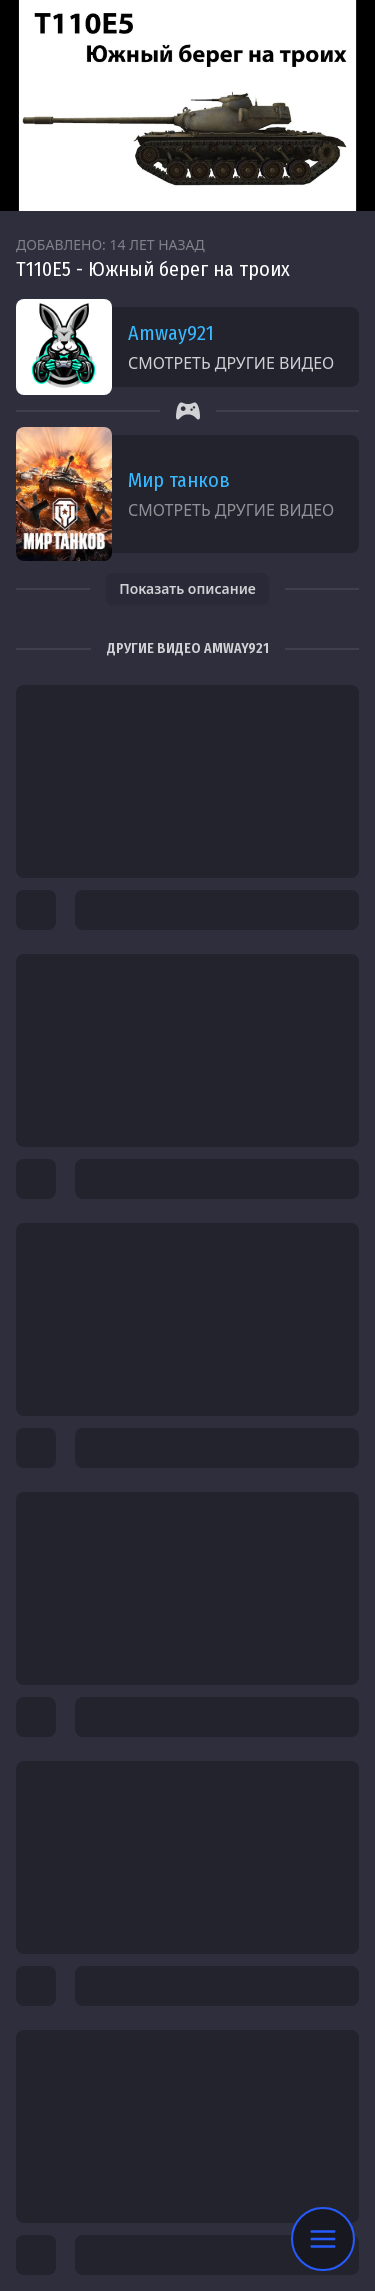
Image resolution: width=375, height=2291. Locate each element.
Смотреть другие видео (231, 363)
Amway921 (171, 333)
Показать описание (187, 588)
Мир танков (179, 480)
